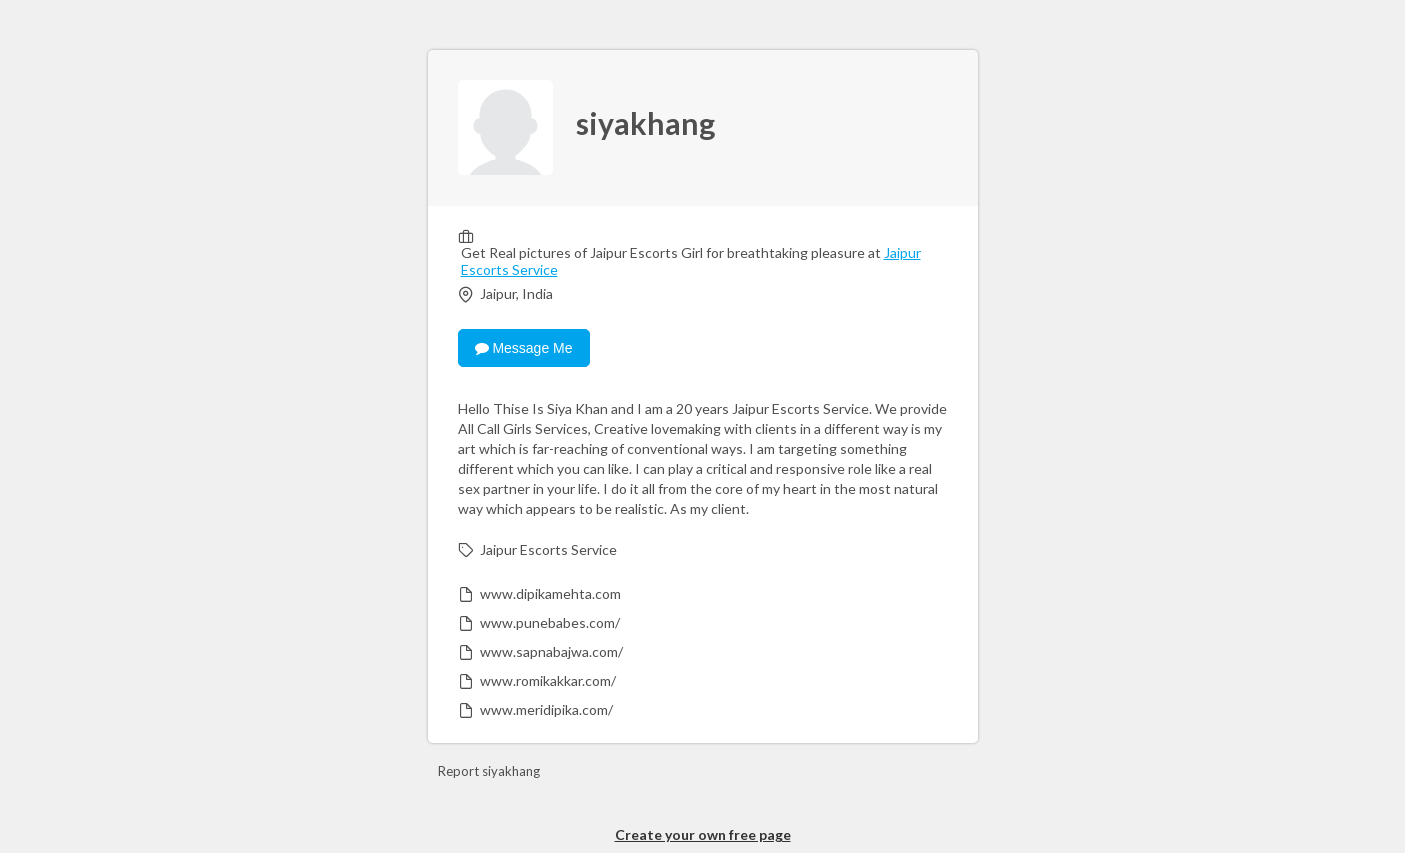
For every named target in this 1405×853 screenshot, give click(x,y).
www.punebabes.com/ (550, 622)
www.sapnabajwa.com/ (551, 651)
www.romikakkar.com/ (548, 680)
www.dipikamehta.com (550, 593)
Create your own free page (703, 834)
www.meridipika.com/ (546, 709)
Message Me (524, 348)
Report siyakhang (489, 771)
